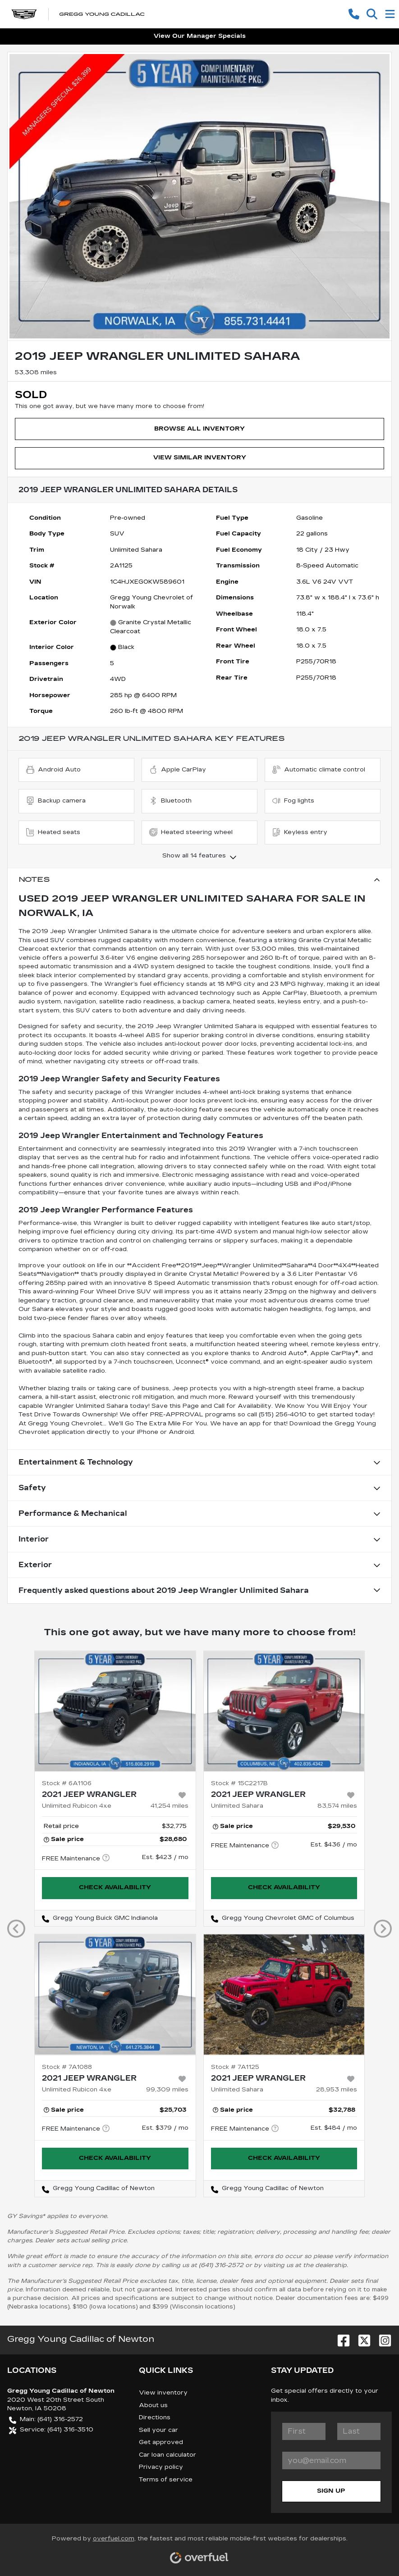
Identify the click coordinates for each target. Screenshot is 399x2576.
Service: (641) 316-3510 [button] (51, 2430)
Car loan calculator (167, 2454)
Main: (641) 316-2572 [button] (46, 2419)
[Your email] (331, 2460)
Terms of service (166, 2479)
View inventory (163, 2392)
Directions (154, 2417)
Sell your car (158, 2430)
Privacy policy (161, 2467)
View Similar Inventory (199, 457)
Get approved (161, 2442)
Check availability (115, 1887)
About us (153, 2405)
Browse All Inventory (199, 428)
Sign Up (331, 2490)
